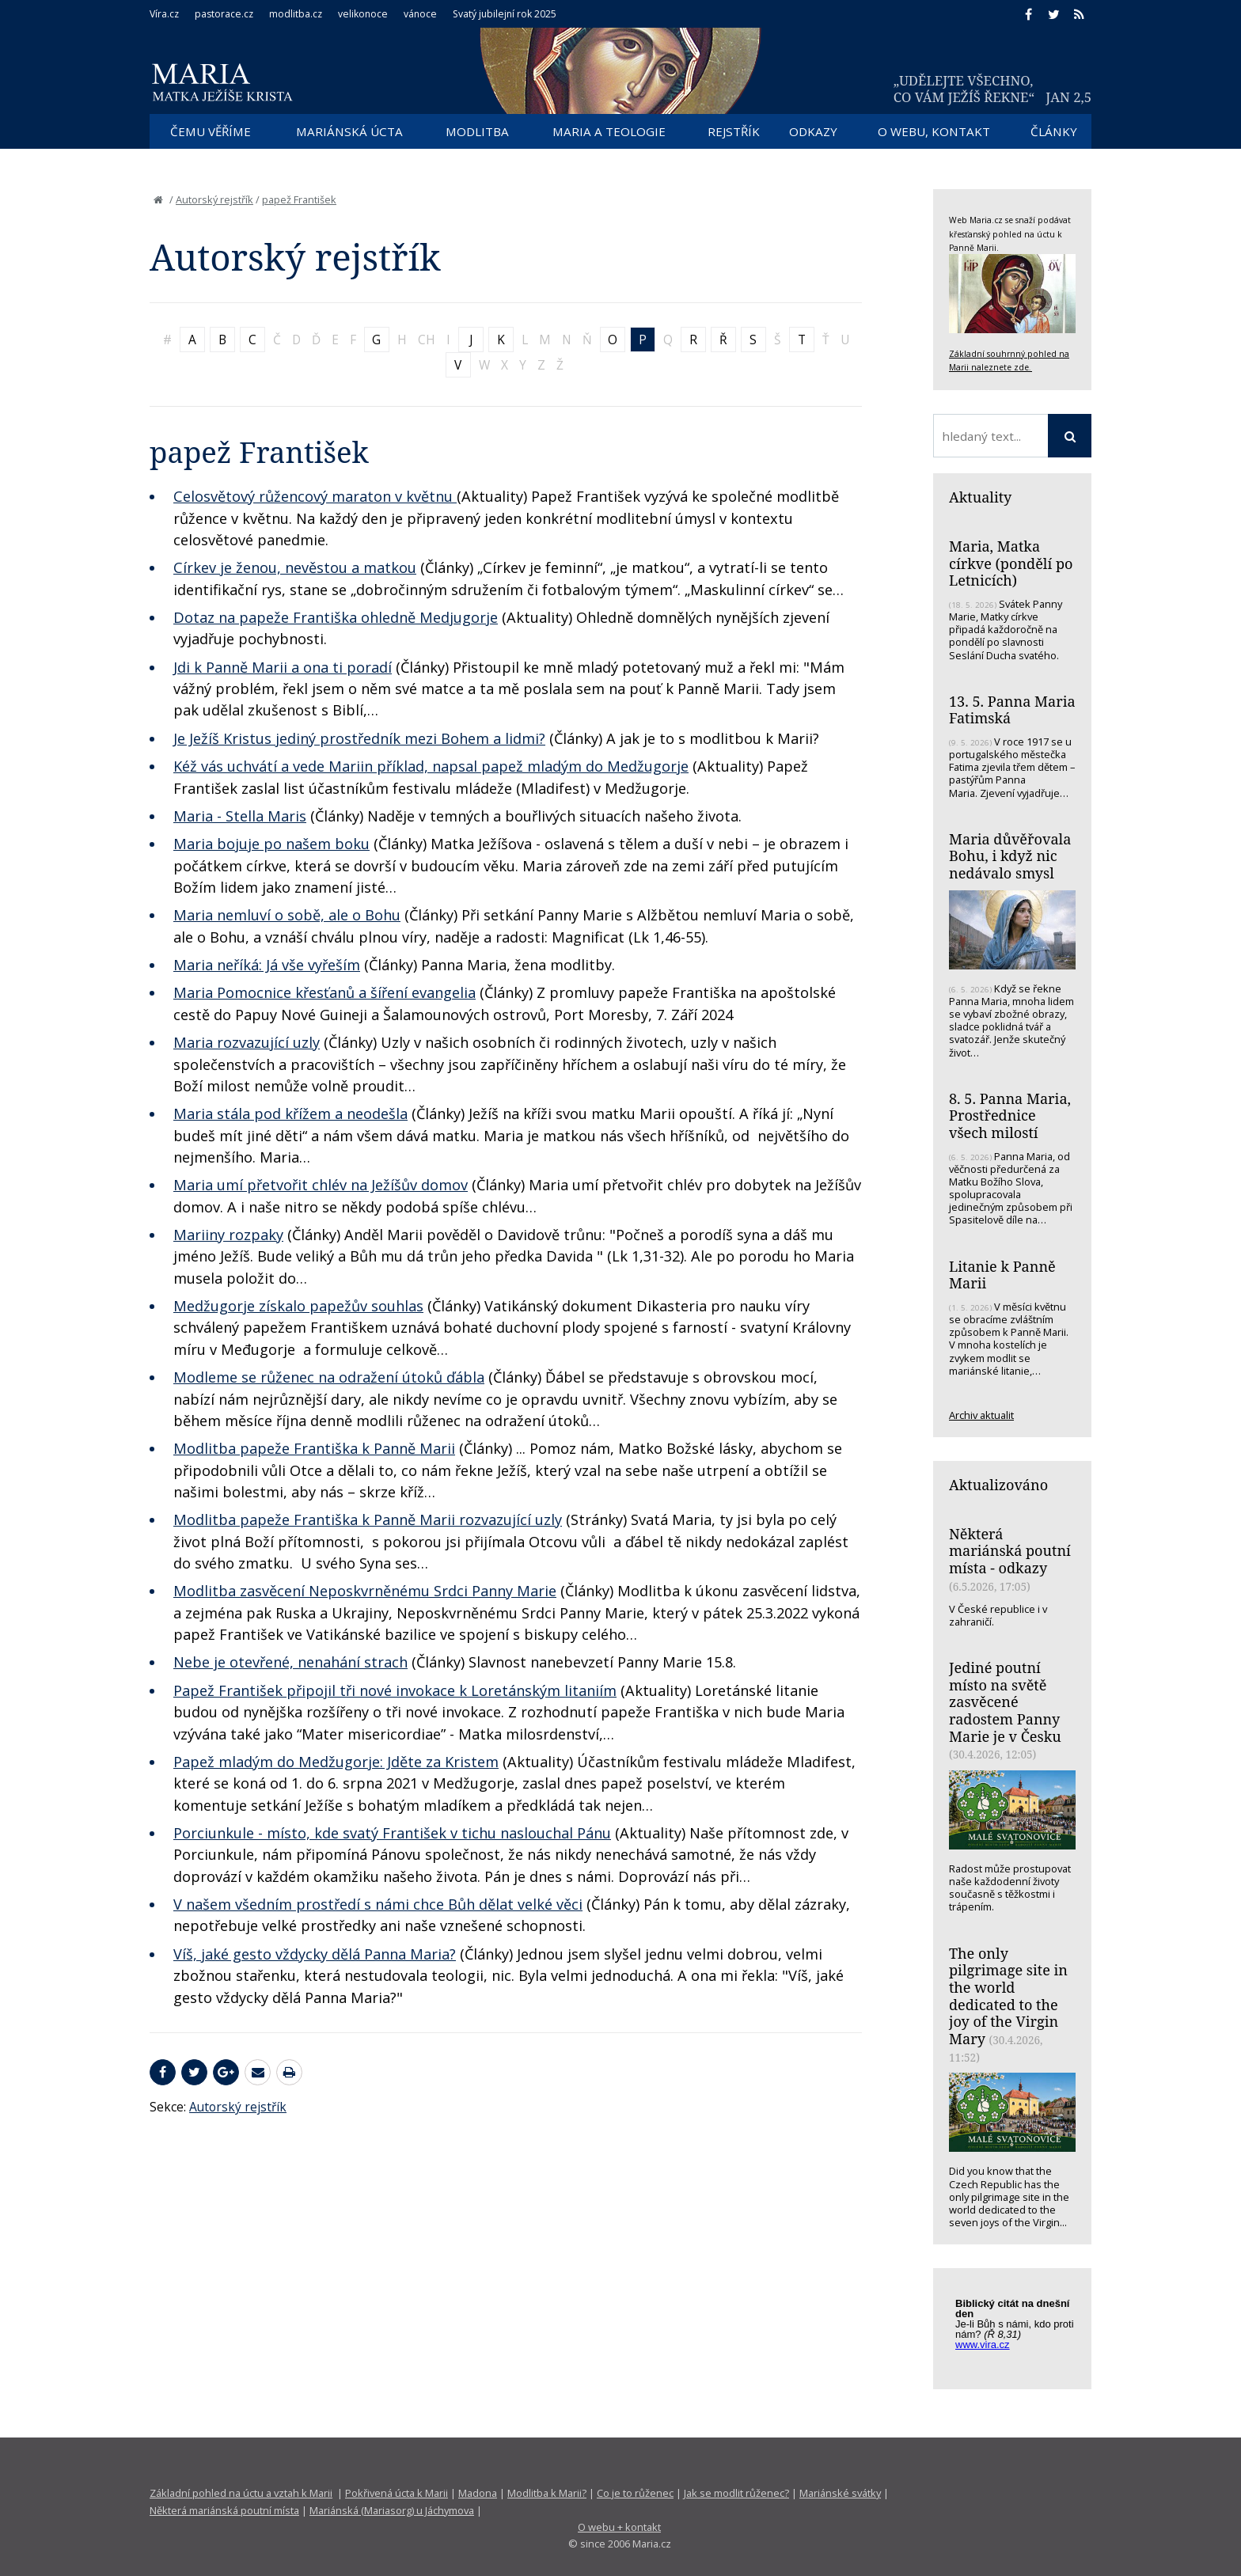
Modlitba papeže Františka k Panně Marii (314, 1448)
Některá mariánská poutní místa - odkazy (1010, 1550)
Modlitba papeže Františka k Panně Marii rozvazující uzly (367, 1519)
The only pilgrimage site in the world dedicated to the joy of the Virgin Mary (1008, 1996)
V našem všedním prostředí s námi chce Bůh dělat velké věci (378, 1904)
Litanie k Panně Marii (1002, 1275)
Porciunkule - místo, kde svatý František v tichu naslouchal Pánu (392, 1832)
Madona (477, 2493)
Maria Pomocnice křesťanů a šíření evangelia (324, 992)
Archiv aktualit (981, 1415)
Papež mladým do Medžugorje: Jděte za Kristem (336, 1761)
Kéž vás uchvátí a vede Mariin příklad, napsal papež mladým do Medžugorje (431, 766)
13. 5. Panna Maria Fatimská (1012, 710)
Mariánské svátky (840, 2493)
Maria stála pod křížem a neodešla (290, 1113)
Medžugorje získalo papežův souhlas (298, 1305)
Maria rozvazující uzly (246, 1042)
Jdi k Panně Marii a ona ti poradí (282, 667)
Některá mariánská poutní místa (224, 2510)
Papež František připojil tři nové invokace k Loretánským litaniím (395, 1690)
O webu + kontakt (619, 2527)
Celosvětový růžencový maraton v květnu (315, 496)
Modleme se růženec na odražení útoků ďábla (328, 1377)
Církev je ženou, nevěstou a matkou (294, 567)
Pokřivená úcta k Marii (396, 2493)
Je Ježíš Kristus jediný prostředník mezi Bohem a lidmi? (359, 738)
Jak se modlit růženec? (736, 2493)
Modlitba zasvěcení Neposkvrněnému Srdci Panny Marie (364, 1590)
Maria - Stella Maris (239, 815)
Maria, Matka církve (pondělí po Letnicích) (1010, 563)
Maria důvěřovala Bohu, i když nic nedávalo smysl (1010, 855)
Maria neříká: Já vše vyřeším (266, 964)
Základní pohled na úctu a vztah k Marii (241, 2493)
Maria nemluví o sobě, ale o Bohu (286, 914)
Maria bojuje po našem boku (271, 843)
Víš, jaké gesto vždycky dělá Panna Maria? (314, 1953)
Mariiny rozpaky (228, 1234)
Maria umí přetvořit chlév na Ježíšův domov (320, 1184)
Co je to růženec (635, 2493)
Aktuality (980, 497)
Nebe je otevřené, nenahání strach (290, 1661)
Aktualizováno (998, 1484)
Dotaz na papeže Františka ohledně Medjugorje (335, 617)
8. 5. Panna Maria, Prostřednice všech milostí (1010, 1115)
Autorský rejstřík (214, 199)
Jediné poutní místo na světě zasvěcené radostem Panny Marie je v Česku (1005, 1702)
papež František (299, 199)
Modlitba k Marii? (546, 2493)
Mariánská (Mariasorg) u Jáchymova (391, 2510)
